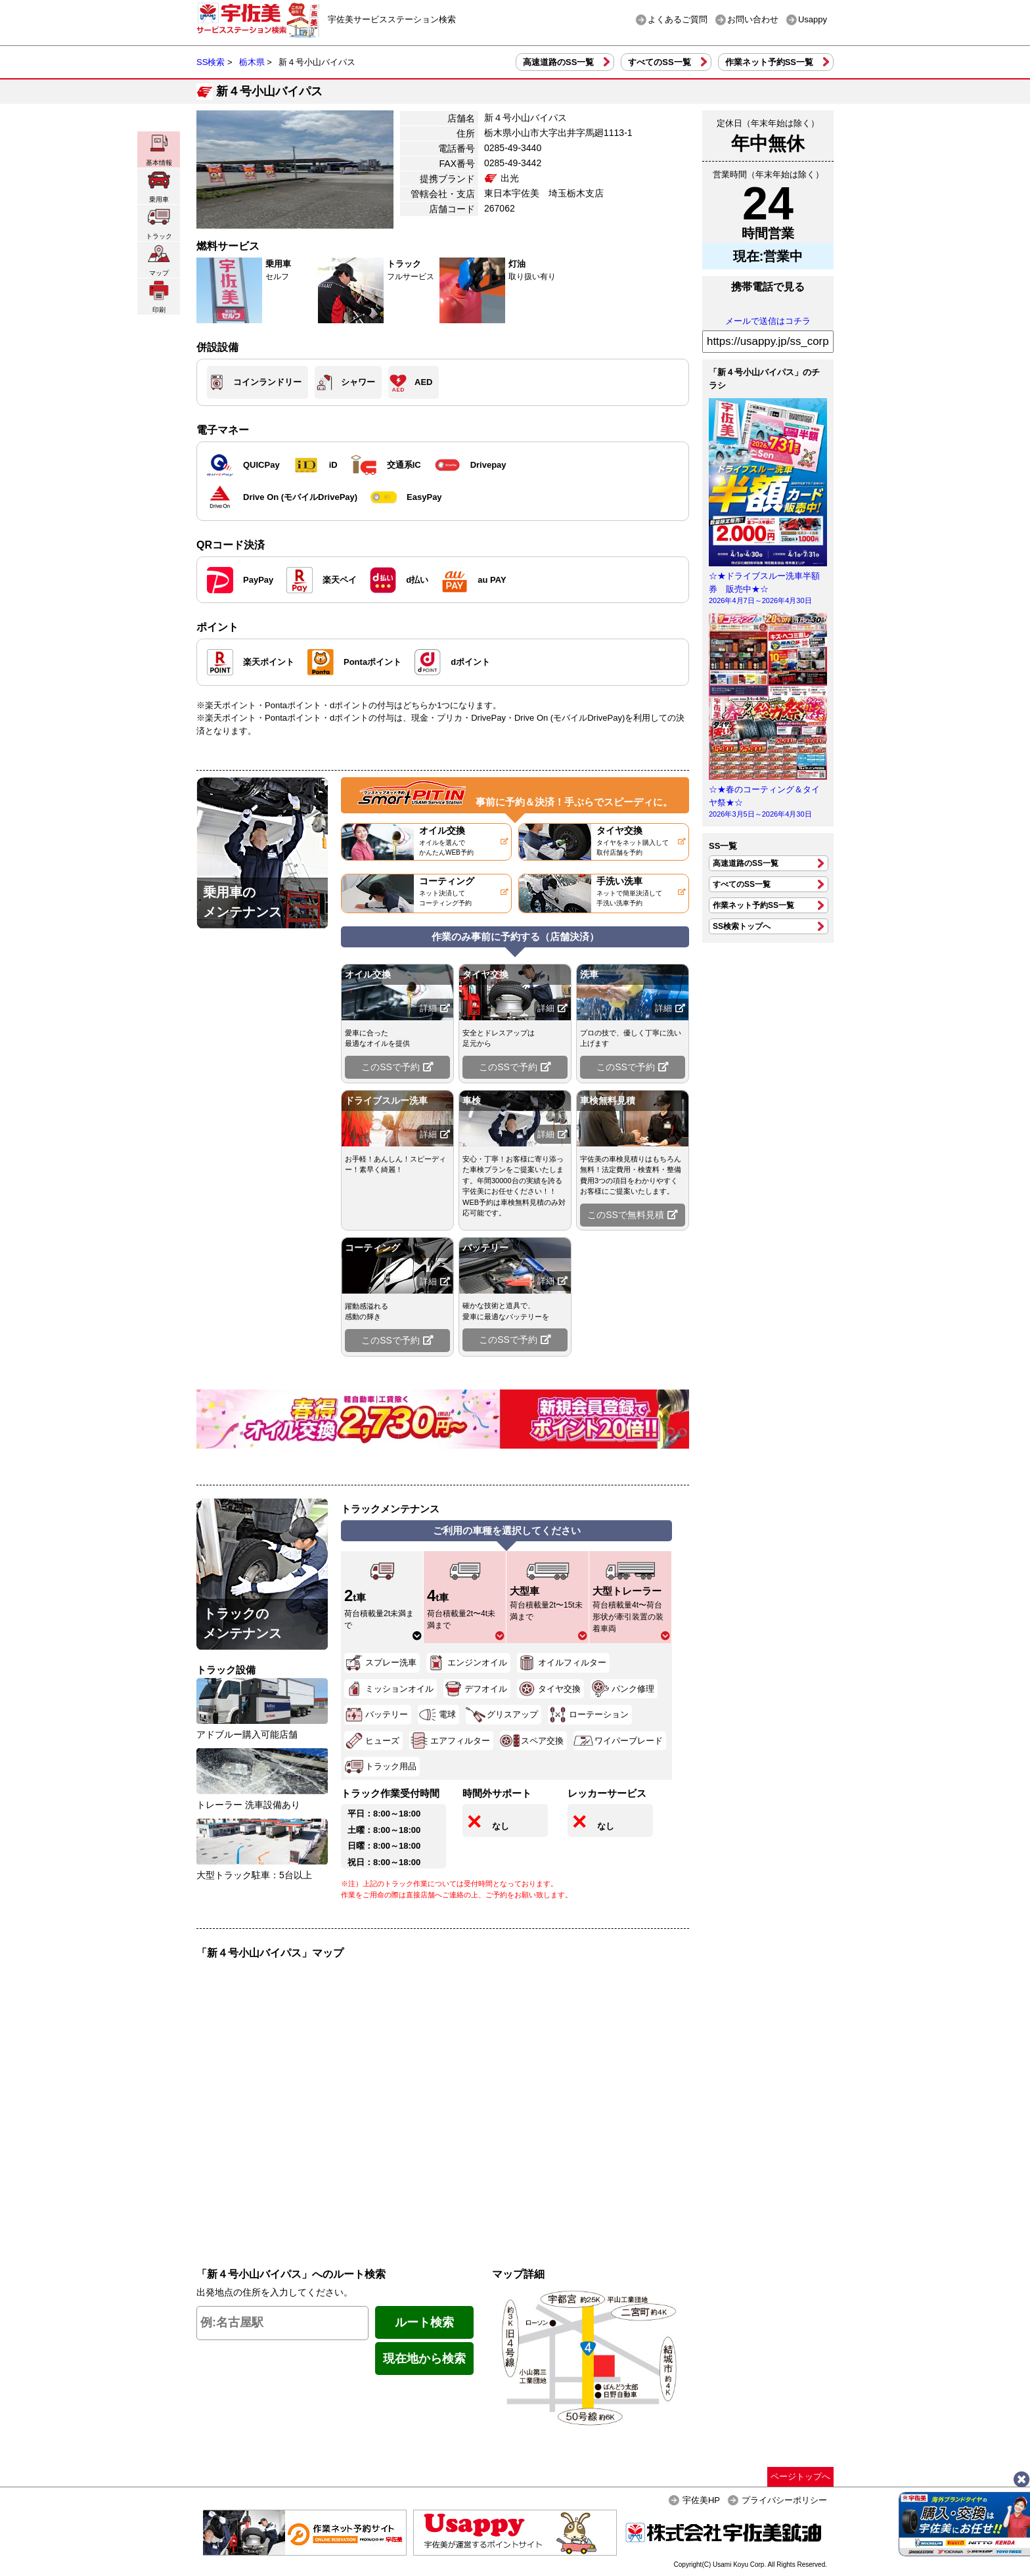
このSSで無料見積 (632, 1214)
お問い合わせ (752, 19)
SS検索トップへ (742, 926)
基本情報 (159, 149)
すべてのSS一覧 (659, 62)
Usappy (812, 19)
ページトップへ (800, 2476)
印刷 (159, 296)
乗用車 (159, 186)
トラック (159, 223)
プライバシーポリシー (784, 2500)
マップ (159, 260)
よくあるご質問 (677, 19)
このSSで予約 (397, 1067)
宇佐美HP (701, 2500)
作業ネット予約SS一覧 (769, 62)
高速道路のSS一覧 (558, 62)
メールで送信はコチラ (768, 321)
